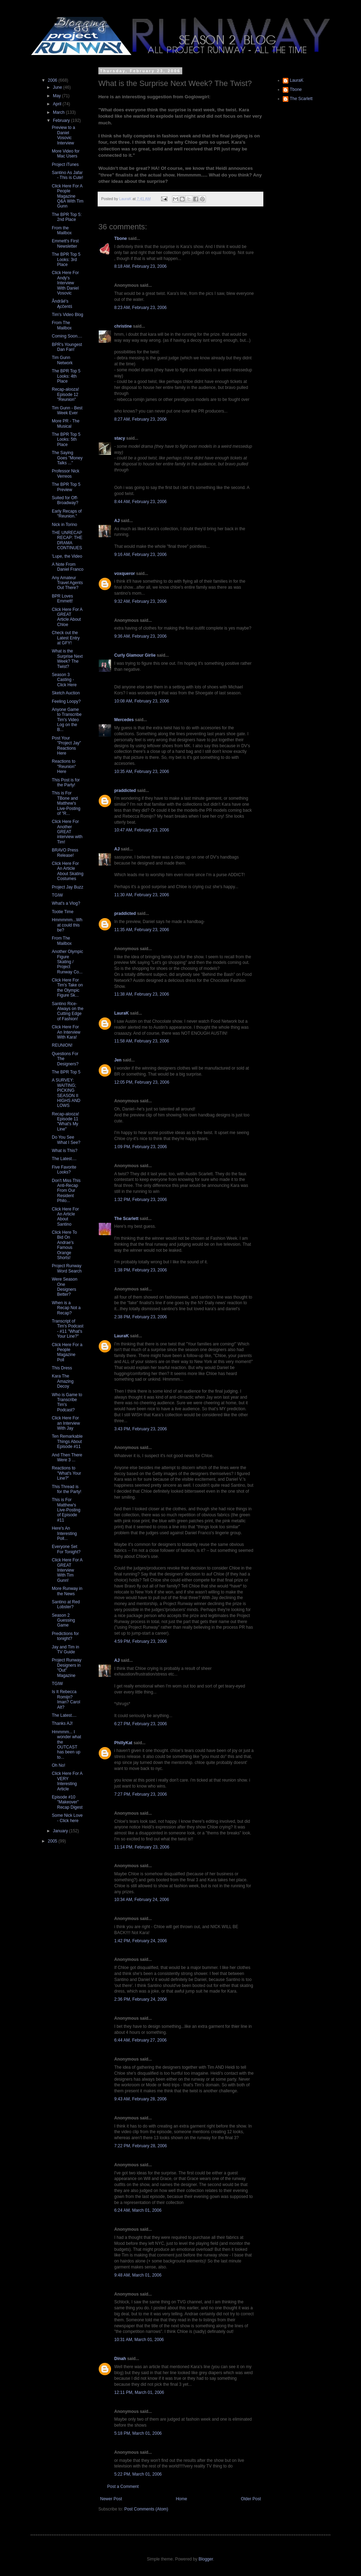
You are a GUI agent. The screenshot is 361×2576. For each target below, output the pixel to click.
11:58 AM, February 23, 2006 (141, 1041)
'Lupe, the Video (67, 556)
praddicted (125, 790)
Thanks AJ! (62, 1723)
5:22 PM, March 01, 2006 (138, 2474)
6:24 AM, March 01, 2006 (137, 2210)
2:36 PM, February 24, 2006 (140, 1999)
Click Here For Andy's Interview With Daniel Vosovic (65, 283)
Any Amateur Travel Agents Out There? (67, 582)
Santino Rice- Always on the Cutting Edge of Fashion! (68, 1011)
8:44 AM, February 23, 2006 (140, 501)
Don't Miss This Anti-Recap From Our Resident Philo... (66, 1190)
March (59, 112)
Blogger (205, 2559)
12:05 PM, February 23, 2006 (141, 1082)
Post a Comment (123, 2486)
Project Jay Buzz (67, 887)
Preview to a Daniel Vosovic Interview (63, 135)
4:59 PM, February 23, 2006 (140, 1641)
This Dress (62, 1368)
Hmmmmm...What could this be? (67, 925)
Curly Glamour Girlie (134, 655)
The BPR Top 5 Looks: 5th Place (66, 439)
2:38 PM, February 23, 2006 (140, 1316)
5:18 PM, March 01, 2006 (138, 2433)
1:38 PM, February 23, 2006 (140, 1270)
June (58, 87)
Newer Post (111, 2498)
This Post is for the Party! (66, 782)
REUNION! (62, 1045)
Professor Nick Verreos (65, 473)
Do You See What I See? (66, 1140)
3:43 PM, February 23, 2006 (140, 1428)
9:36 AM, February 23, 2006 (140, 636)
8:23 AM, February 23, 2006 (140, 307)
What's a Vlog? (66, 903)
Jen (118, 1060)
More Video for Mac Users (66, 154)
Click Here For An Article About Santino (65, 1217)
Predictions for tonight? (65, 1636)
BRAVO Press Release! (65, 852)
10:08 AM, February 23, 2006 (141, 701)
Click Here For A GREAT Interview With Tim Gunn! (67, 1570)
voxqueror (124, 573)
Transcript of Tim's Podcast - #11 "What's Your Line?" (68, 1329)
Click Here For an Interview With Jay (66, 1423)
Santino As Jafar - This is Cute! (67, 175)
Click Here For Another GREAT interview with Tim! (67, 831)
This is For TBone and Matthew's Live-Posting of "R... (66, 803)
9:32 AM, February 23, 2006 (140, 601)
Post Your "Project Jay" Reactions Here (66, 746)
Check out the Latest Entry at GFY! (66, 637)
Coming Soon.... (67, 336)
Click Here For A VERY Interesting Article (67, 1781)
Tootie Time (62, 911)
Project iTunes (65, 164)
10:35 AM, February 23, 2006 (141, 771)
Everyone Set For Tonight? (66, 1549)
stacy (119, 438)
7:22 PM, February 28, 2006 (140, 2145)
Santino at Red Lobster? (66, 1604)
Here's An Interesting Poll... (64, 1533)
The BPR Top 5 (66, 1072)
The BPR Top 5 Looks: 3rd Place (66, 259)
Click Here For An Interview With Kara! (66, 1032)
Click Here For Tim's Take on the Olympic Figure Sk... (67, 988)
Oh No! (58, 1765)
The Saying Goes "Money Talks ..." (67, 457)
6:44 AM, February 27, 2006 (140, 2040)
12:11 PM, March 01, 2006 (139, 2392)
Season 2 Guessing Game (63, 1620)
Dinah (120, 2358)
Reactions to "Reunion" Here (64, 766)
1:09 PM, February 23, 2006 (140, 1146)
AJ (117, 520)
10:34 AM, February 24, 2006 (141, 1899)
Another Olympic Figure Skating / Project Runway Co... (67, 961)
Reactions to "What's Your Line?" (66, 1473)
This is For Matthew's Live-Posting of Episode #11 (66, 1510)
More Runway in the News (67, 1591)
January (61, 1830)
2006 (53, 80)
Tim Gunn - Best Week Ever (67, 410)
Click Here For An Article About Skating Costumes (68, 871)
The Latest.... (64, 1158)
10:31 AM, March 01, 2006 (139, 2339)
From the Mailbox (62, 230)
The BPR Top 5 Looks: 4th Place (66, 376)
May (57, 95)
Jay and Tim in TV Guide (65, 1649)
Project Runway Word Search (67, 1268)
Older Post (251, 2498)
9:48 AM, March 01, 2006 (137, 2275)
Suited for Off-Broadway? (65, 500)
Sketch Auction (66, 693)
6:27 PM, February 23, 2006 (140, 1723)
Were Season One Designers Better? (65, 1287)
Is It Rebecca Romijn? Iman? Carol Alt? (66, 1699)
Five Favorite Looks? (64, 1170)
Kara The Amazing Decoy (63, 1381)
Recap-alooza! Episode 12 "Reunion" (65, 394)
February (62, 120)
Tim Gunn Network (62, 360)
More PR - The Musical (65, 423)
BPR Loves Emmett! (62, 598)
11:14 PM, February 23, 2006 (141, 1847)
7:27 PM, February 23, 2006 (140, 1794)
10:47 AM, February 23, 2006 (141, 830)
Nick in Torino (64, 524)
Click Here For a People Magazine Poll (67, 1352)
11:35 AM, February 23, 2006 (141, 929)
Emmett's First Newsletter (65, 243)
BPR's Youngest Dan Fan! (67, 347)
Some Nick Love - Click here (67, 1818)
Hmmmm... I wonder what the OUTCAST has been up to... (66, 1744)
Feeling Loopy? (66, 701)
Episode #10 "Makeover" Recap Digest (67, 1802)
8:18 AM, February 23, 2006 (140, 266)
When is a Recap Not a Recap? (66, 1307)
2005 (53, 1841)
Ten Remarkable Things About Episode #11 (67, 1441)
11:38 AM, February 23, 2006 (141, 994)
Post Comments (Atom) (146, 2509)
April (57, 103)
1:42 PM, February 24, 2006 (140, 1940)
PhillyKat (123, 1742)
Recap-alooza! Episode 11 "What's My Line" (65, 1121)
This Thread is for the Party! (66, 1489)
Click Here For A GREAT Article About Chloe (67, 617)
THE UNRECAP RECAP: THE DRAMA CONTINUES (67, 540)
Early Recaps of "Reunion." (67, 514)
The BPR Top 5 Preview (66, 487)
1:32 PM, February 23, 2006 (140, 1199)
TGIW (57, 895)
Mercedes (124, 719)
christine (123, 326)
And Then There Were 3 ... (67, 1457)
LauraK (121, 1013)
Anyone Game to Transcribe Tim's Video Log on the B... (66, 719)
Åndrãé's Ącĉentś (62, 304)
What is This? (64, 1150)
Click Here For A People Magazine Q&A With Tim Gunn (68, 196)
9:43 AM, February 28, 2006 (140, 2099)
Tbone (120, 238)
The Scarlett (126, 1218)
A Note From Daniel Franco (68, 567)
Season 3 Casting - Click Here (64, 679)
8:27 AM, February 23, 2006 (140, 419)
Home (181, 2498)
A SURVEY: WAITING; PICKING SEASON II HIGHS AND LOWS (66, 1093)
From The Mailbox (62, 325)
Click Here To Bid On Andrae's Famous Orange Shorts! (64, 1245)
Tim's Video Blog (67, 314)
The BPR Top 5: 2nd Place (67, 217)
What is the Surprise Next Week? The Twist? (67, 659)
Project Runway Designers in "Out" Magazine (66, 1668)
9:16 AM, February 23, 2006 (140, 554)
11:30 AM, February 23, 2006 (141, 894)
